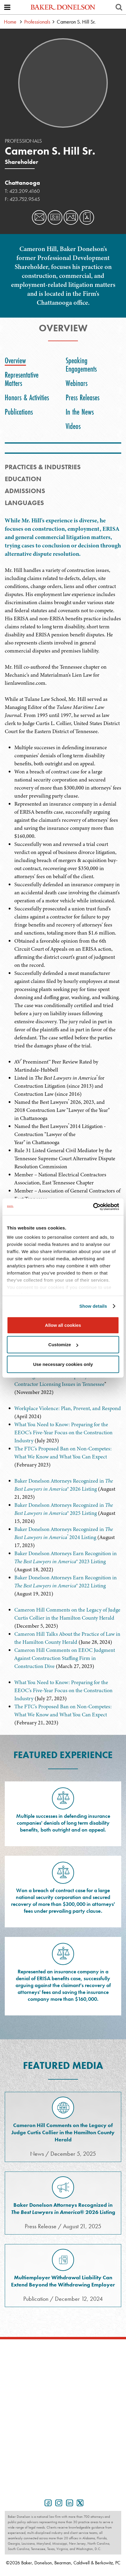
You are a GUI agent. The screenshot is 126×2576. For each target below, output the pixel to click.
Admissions (25, 491)
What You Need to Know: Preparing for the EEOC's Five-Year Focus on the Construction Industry (63, 1432)
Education (23, 479)
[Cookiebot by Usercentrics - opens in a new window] (93, 1207)
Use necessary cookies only (63, 1364)
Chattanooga (22, 183)
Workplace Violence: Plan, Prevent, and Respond (67, 1408)
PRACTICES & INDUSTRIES (43, 467)
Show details (93, 1306)
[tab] (17, 360)
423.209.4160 (24, 190)
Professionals (37, 21)
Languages (24, 502)
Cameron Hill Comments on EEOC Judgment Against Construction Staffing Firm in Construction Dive (64, 1658)
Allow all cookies (63, 1324)
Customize (63, 1344)
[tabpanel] (63, 630)
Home (10, 21)
